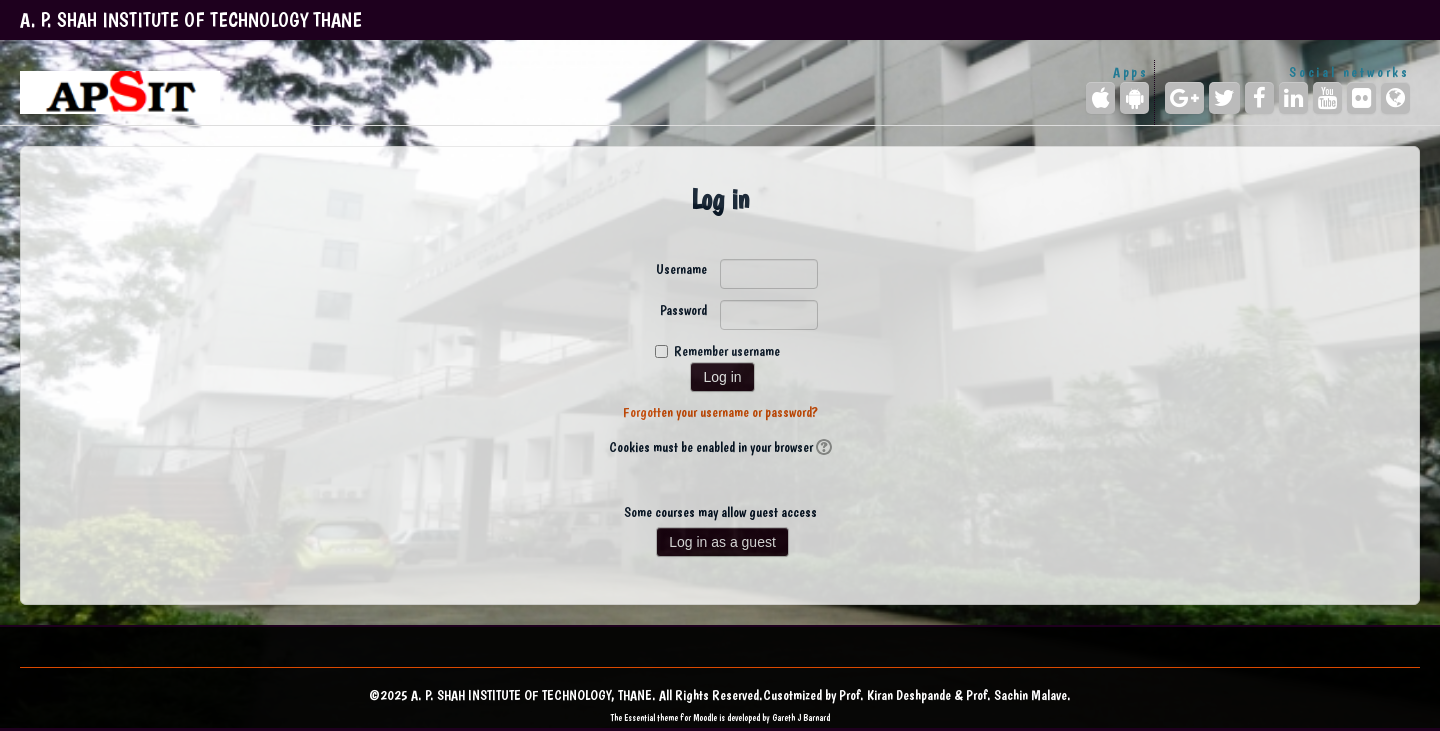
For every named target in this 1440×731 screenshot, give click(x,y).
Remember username (727, 351)
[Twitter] (1224, 98)
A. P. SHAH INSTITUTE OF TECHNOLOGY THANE (191, 20)
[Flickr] (1361, 98)
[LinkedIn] (1293, 98)
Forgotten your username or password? (720, 412)
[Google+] (1184, 98)
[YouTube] (1327, 98)
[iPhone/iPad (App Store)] (1100, 98)
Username (681, 269)
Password (683, 310)
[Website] (1395, 98)
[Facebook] (1259, 98)
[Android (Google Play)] (1134, 98)
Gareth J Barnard (801, 717)
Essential (639, 717)
